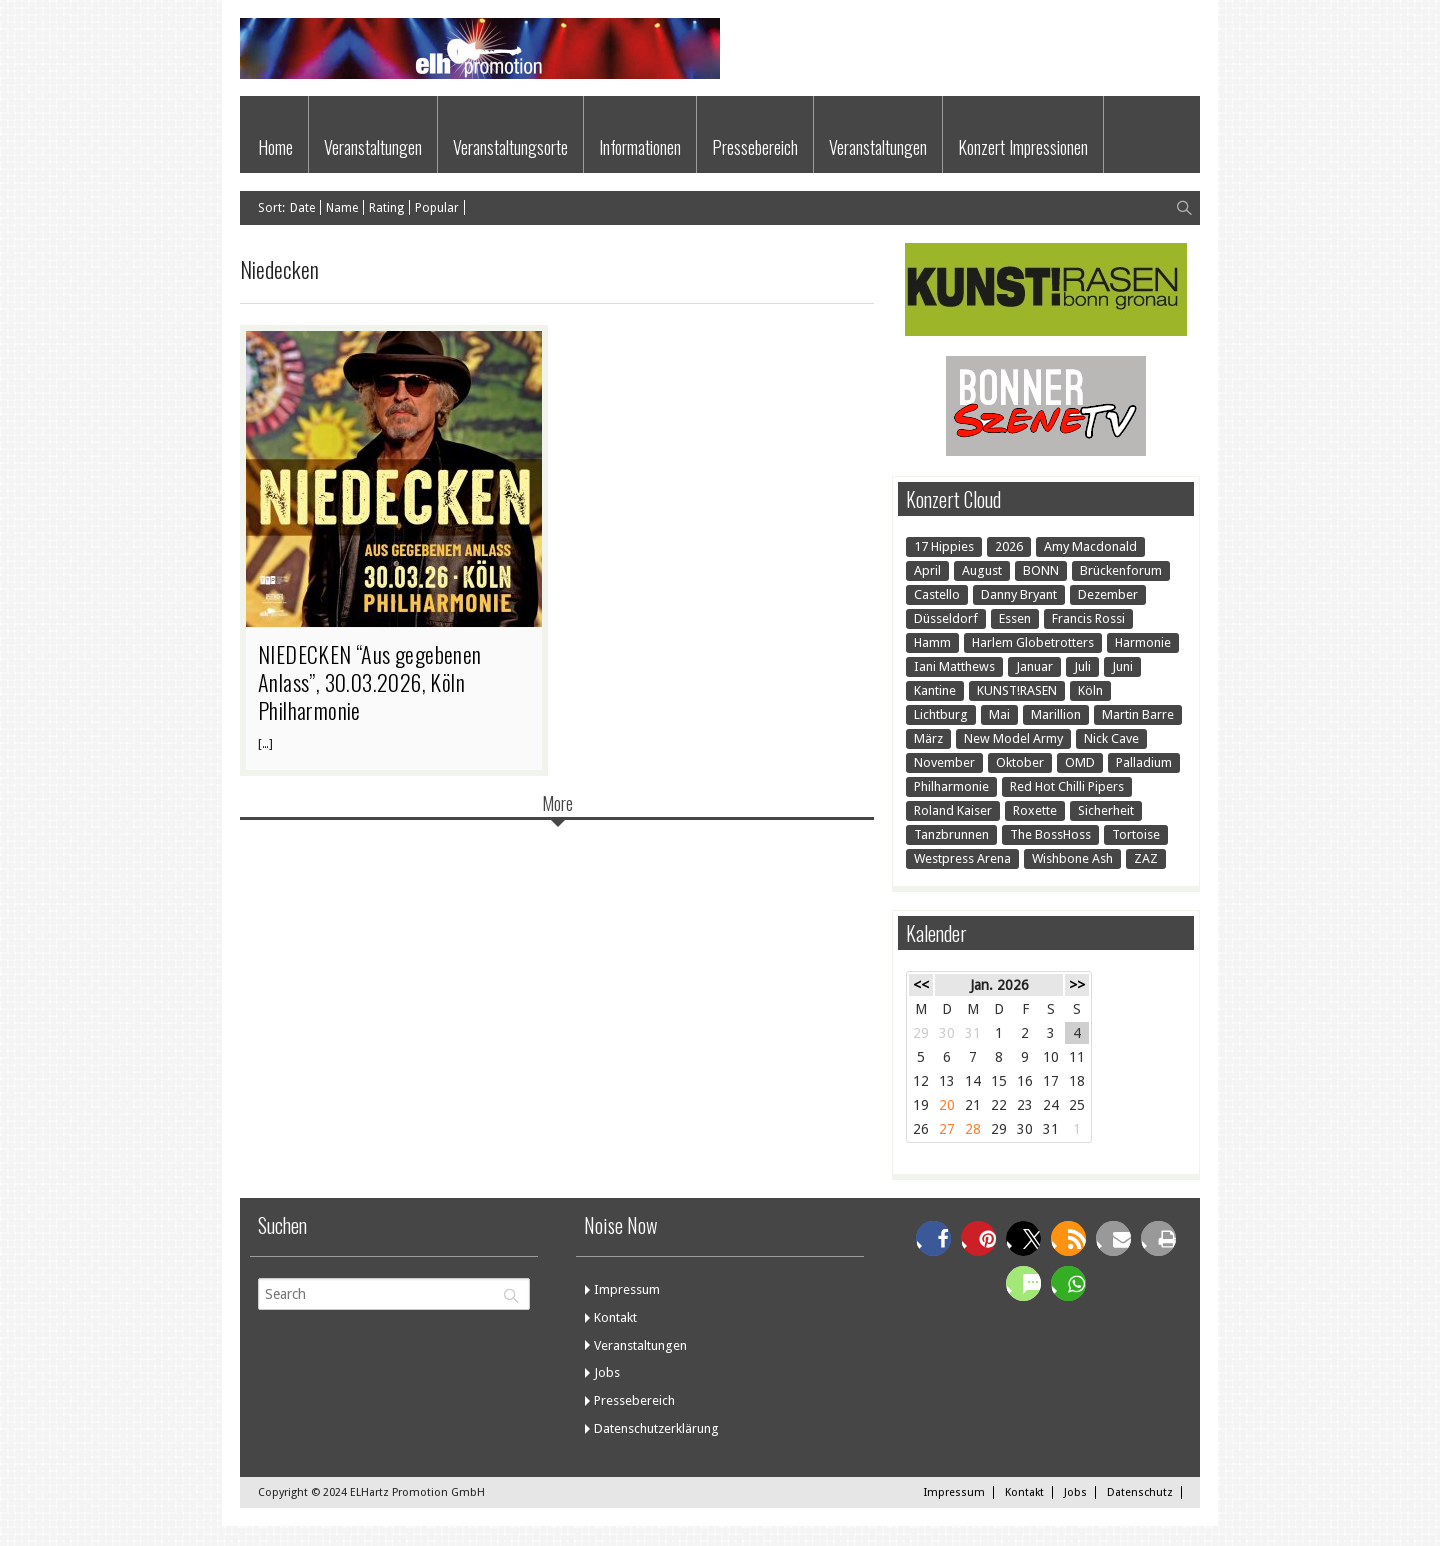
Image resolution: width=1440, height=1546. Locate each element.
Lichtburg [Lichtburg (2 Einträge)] (941, 714)
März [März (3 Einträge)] (928, 738)
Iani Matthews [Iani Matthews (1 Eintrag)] (954, 666)
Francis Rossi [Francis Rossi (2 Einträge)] (1088, 618)
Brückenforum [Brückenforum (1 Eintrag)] (1121, 570)
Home (275, 147)
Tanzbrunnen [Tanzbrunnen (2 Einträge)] (951, 834)
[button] (933, 1238)
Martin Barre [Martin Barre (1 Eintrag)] (1138, 714)
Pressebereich (755, 147)
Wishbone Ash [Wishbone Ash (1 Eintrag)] (1072, 858)
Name (342, 208)
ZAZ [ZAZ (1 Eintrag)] (1146, 858)
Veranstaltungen (373, 147)
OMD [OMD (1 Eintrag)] (1080, 762)
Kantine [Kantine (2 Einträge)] (935, 690)
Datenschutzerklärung (656, 1428)
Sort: (271, 208)
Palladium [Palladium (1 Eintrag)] (1144, 762)
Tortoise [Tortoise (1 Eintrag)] (1136, 834)
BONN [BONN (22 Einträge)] (1041, 570)
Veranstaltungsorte (510, 147)
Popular (437, 208)
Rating (386, 208)
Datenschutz (1140, 1492)
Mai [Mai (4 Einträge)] (999, 714)
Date (302, 208)
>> (1077, 985)
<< (921, 985)
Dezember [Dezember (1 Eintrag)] (1108, 594)
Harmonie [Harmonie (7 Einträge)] (1143, 642)
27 (947, 1129)
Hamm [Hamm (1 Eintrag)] (932, 642)
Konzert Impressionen (1023, 147)
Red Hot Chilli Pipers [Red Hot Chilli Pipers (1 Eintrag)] (1067, 786)
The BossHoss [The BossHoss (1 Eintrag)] (1050, 834)
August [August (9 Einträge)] (982, 570)
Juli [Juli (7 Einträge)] (1082, 666)
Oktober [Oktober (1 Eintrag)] (1020, 762)
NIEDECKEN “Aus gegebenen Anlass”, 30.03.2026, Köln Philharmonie (370, 682)
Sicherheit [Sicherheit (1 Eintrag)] (1106, 810)
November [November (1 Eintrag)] (944, 762)
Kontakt (615, 1317)
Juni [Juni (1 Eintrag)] (1122, 666)
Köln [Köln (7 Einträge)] (1090, 690)
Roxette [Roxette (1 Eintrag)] (1035, 810)
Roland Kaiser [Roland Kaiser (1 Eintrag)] (953, 810)
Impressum (627, 1289)
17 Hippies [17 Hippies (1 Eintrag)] (944, 546)
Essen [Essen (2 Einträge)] (1015, 618)
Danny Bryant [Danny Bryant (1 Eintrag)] (1019, 594)
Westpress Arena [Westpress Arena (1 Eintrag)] (962, 858)
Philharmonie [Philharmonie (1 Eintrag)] (951, 786)
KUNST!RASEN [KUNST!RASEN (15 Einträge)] (1017, 690)
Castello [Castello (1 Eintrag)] (937, 594)
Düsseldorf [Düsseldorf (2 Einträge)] (946, 618)
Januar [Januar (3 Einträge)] (1034, 666)
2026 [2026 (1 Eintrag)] (1009, 546)
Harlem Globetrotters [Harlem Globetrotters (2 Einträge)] (1033, 642)
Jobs (607, 1372)
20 (947, 1105)
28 (973, 1129)
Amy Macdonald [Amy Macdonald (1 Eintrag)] (1090, 546)
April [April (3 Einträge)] (927, 570)
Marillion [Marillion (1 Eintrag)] (1056, 714)
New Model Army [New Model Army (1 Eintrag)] (1013, 738)
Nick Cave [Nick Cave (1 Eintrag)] (1111, 738)
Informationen (640, 147)
